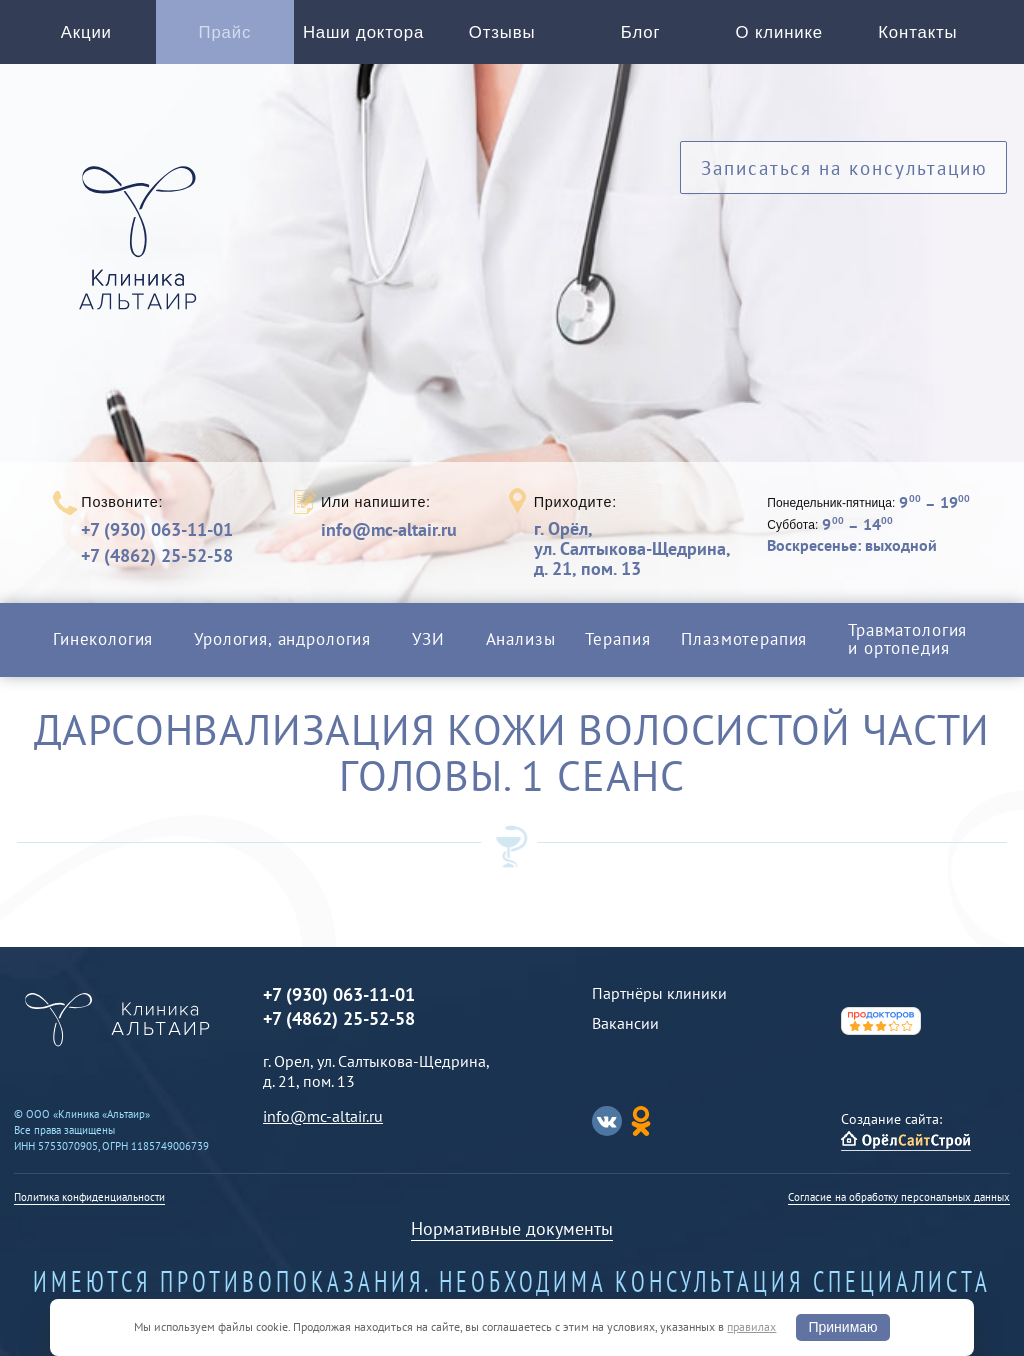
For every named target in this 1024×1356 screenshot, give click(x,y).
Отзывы (502, 32)
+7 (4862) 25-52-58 (157, 555)
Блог (641, 32)
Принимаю (842, 1327)
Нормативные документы (512, 1228)
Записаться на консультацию (844, 167)
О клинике (779, 32)
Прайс (225, 32)
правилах (751, 1326)
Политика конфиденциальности (89, 1197)
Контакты (917, 32)
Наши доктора (363, 32)
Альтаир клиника (143, 249)
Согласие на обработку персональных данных (899, 1197)
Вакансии (625, 1023)
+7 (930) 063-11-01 (157, 529)
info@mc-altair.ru (389, 530)
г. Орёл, (632, 548)
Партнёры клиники (659, 993)
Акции (86, 32)
